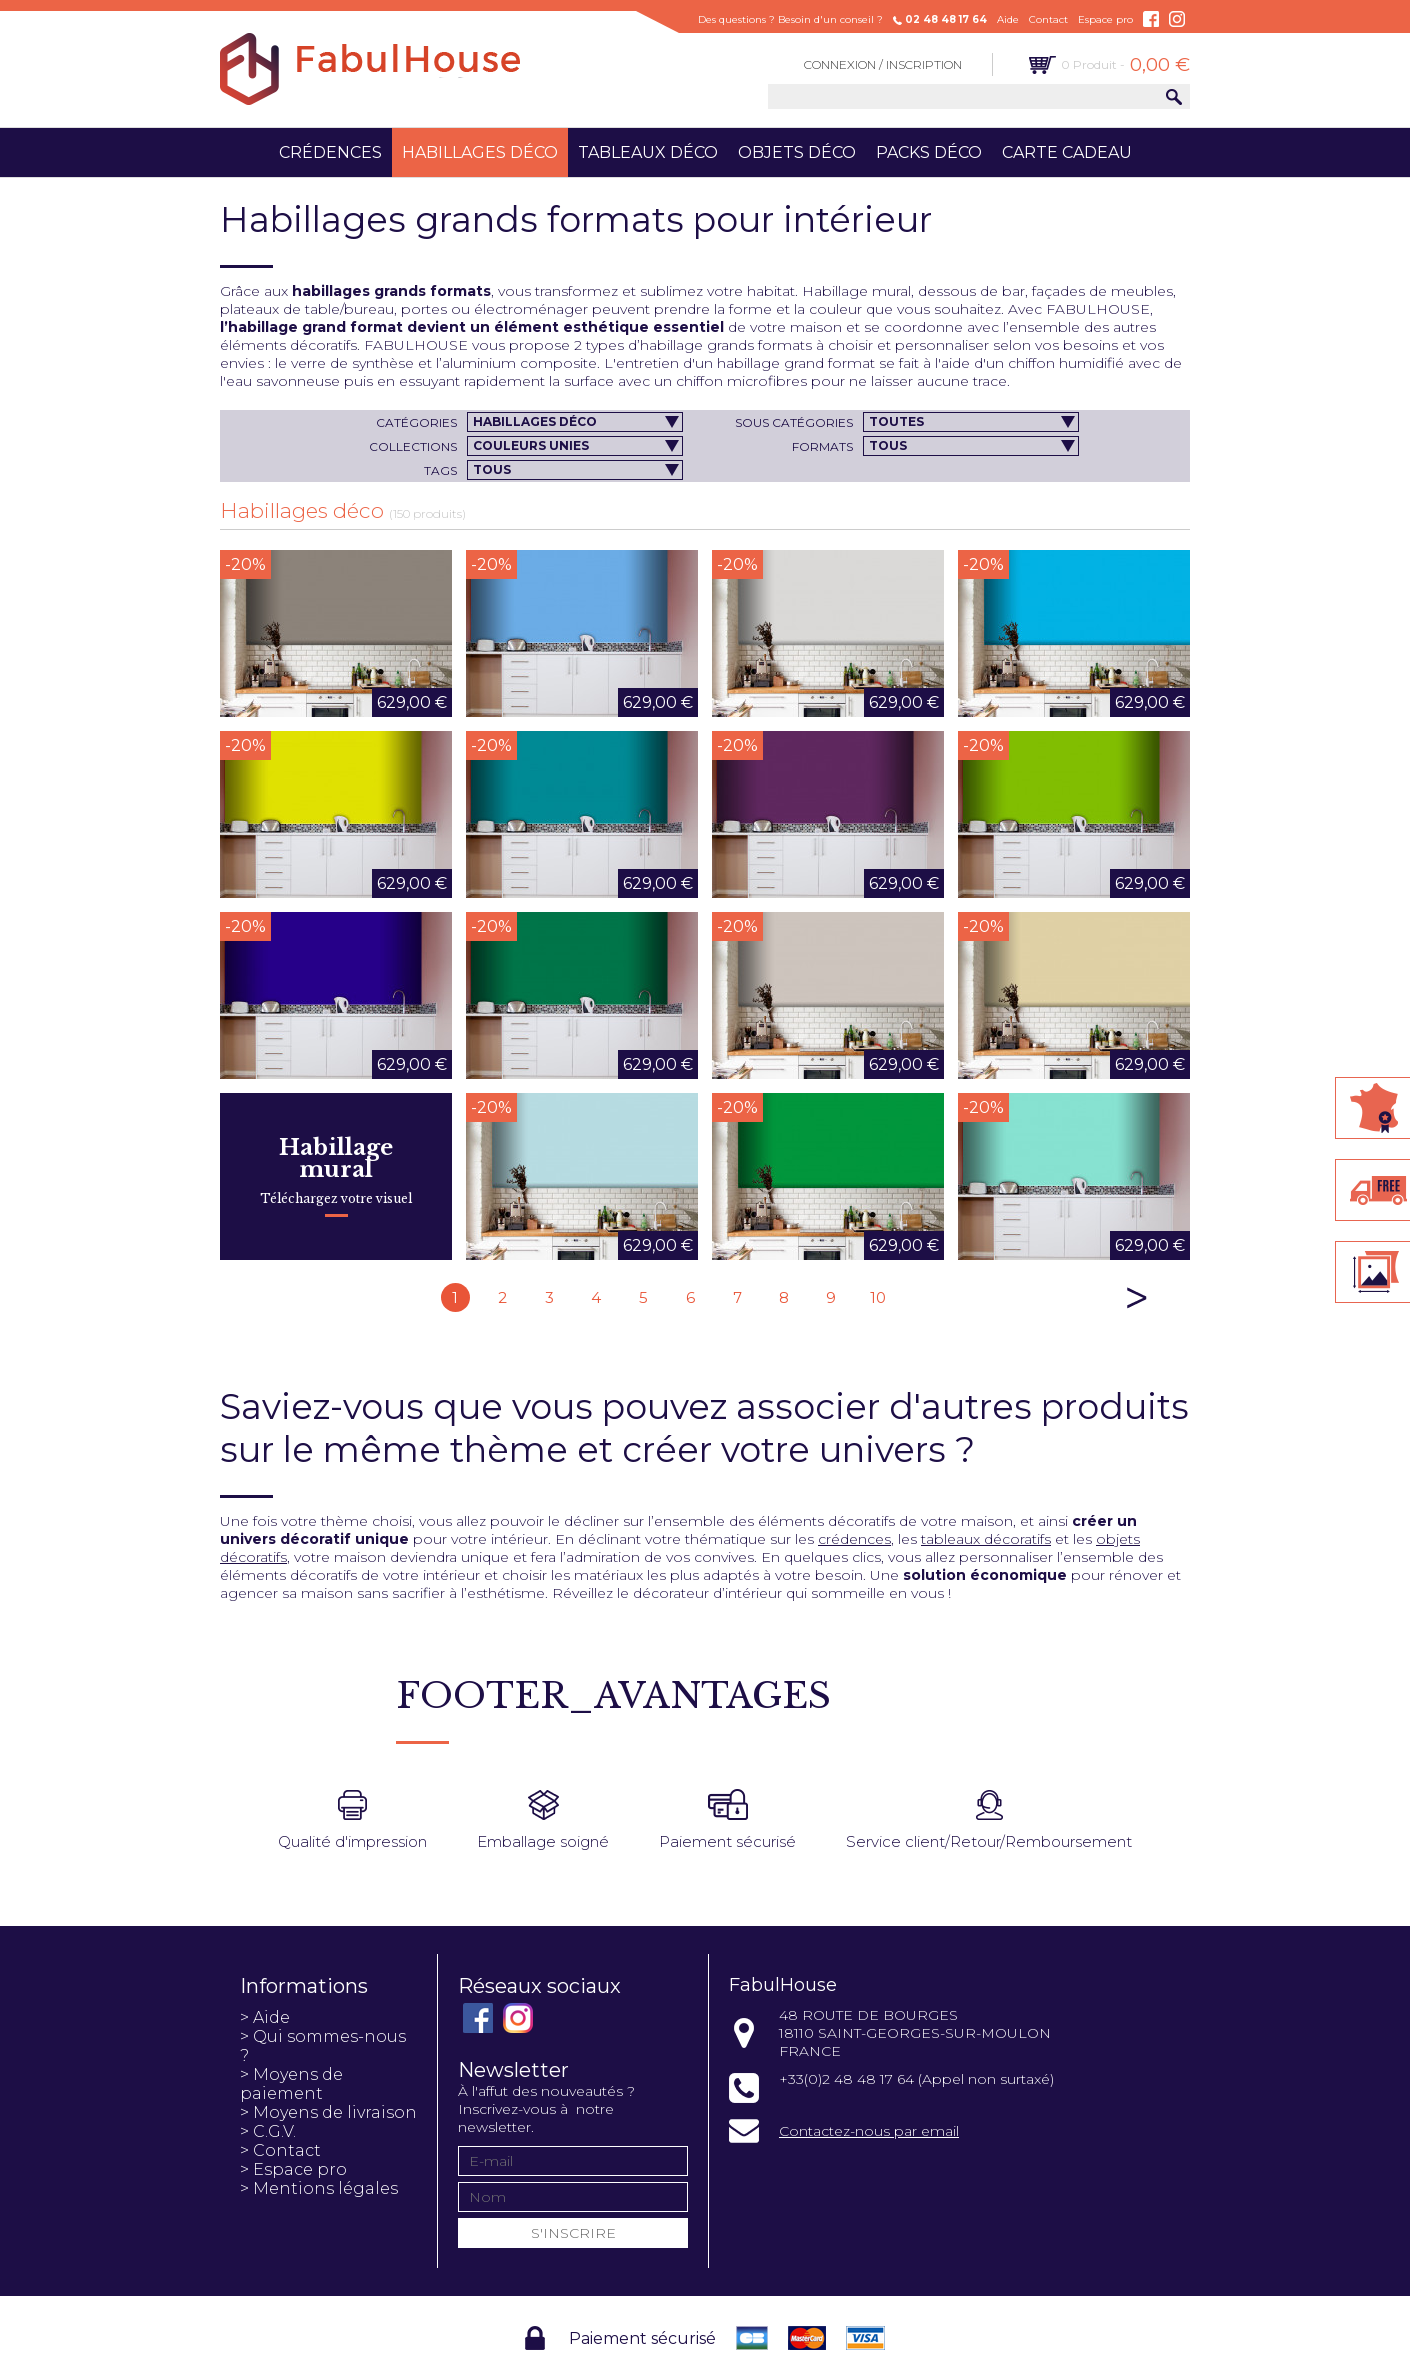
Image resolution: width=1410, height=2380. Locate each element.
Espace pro (1105, 19)
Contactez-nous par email (869, 2131)
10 (878, 1297)
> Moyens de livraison (328, 2112)
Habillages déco (480, 152)
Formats (822, 446)
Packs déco (929, 152)
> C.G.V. (268, 2131)
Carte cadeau (1067, 152)
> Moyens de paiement (291, 2084)
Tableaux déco (648, 152)
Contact (1048, 19)
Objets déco (797, 152)
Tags (440, 470)
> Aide (265, 2017)
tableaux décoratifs (986, 1539)
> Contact (280, 2150)
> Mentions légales (319, 2188)
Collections (413, 446)
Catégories (416, 422)
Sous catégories (794, 422)
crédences (854, 1539)
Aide (1008, 19)
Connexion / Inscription (883, 64)
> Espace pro (293, 2169)
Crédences (330, 152)
